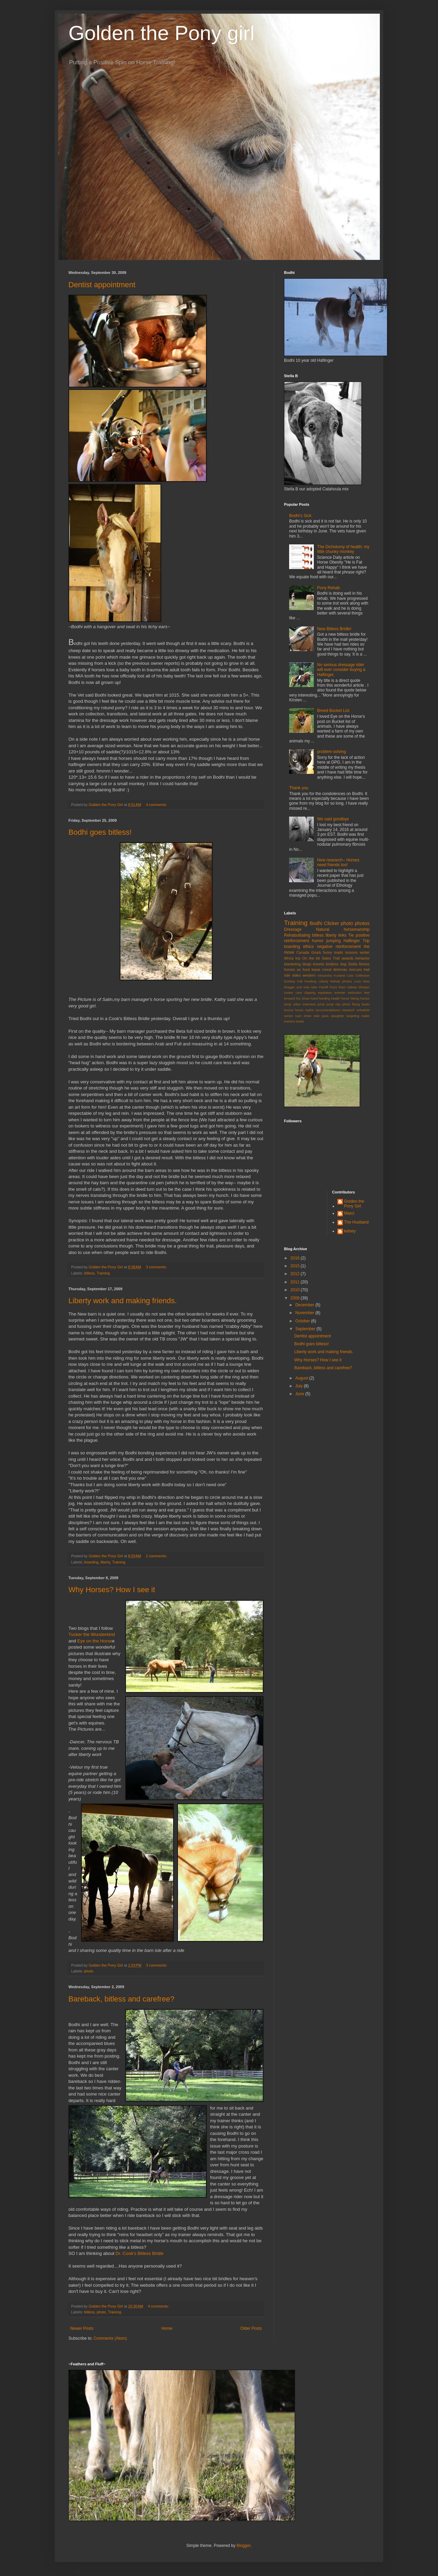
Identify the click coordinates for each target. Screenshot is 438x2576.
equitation (325, 992)
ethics (308, 946)
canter (288, 992)
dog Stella (348, 964)
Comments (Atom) (110, 2338)
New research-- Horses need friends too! (338, 862)
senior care (292, 1016)
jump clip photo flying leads (348, 1004)
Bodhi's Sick (300, 515)
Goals (316, 952)
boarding (91, 1562)
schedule (363, 1010)
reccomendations (327, 1010)
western (308, 975)
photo (88, 1971)
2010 (296, 1289)
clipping (309, 992)
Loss (357, 981)
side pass (320, 1016)
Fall (299, 981)
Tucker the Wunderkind (91, 1634)
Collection (362, 975)
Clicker (331, 923)
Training (103, 1273)
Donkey (289, 981)
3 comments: (157, 1267)
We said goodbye (333, 819)
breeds (318, 964)
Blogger (243, 2545)
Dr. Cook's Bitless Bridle (139, 2253)
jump (321, 1004)
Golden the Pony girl (161, 33)
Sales (326, 958)
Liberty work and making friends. (122, 1300)
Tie (351, 935)
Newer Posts (81, 2328)
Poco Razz (338, 987)
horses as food (297, 969)
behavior (363, 958)
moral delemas (334, 969)
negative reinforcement (339, 946)
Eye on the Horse (94, 1640)
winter (365, 952)
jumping (333, 940)
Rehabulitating (297, 935)
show (307, 1016)
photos (362, 923)
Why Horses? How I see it (111, 1589)
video (296, 975)
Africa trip (292, 958)
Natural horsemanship (343, 929)
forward (289, 998)
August (302, 1378)
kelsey (350, 1231)
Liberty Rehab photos (335, 981)
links (342, 935)
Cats (350, 975)
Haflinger (352, 940)
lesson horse (294, 1010)
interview (309, 1004)
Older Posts (251, 2328)
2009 (296, 1298)
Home (167, 2328)
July (299, 1386)
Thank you (298, 787)
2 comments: (157, 1556)
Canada (302, 952)
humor (317, 940)
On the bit (311, 958)
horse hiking (350, 998)
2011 (296, 1282)
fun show (302, 998)
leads (338, 952)
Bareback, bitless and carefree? (121, 1999)
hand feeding (320, 998)
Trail (336, 958)
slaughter (337, 1016)
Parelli (323, 987)
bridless (332, 964)
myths (309, 1010)
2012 (296, 1273)
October (303, 1321)
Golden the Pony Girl (354, 1203)
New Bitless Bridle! (334, 628)
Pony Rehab (328, 587)
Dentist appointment (102, 284)
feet (367, 992)
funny (327, 952)
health (335, 998)
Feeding (311, 981)
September (306, 1328)
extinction (355, 992)
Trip (366, 940)
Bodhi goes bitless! (100, 832)
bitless (89, 1273)
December (305, 1305)
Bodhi (316, 923)
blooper (364, 987)
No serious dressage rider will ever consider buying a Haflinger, (341, 669)
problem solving (331, 751)
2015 (296, 1266)
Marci (349, 1213)
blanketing (292, 964)
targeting (352, 1016)
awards (347, 958)
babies (352, 987)
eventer (340, 992)
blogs (306, 964)
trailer (365, 1016)
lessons (351, 952)
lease (315, 969)
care (299, 992)
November (305, 1312)
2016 (296, 1258)
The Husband (356, 1222)
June (300, 1393)
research (348, 1010)
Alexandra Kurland (331, 975)
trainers (289, 1021)
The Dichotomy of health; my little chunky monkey (343, 549)
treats (300, 1021)
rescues (355, 969)
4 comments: (157, 805)
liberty (105, 1562)
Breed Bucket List (333, 710)
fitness (364, 964)
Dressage (292, 929)
